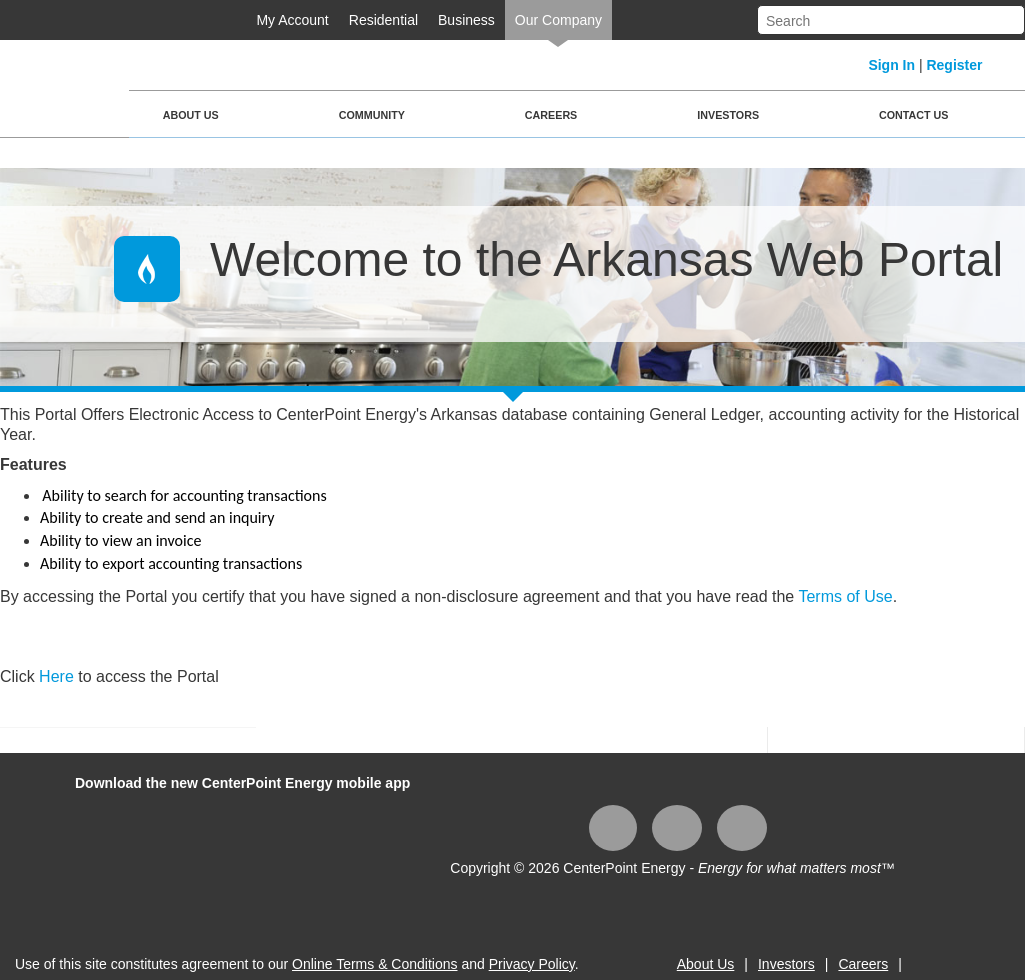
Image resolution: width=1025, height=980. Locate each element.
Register (954, 65)
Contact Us (913, 115)
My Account (292, 20)
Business (466, 20)
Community (372, 115)
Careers (551, 115)
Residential (383, 20)
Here (58, 676)
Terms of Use (845, 596)
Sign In (891, 65)
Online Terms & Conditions (374, 964)
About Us (191, 115)
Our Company (558, 20)
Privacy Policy (532, 964)
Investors (728, 115)
